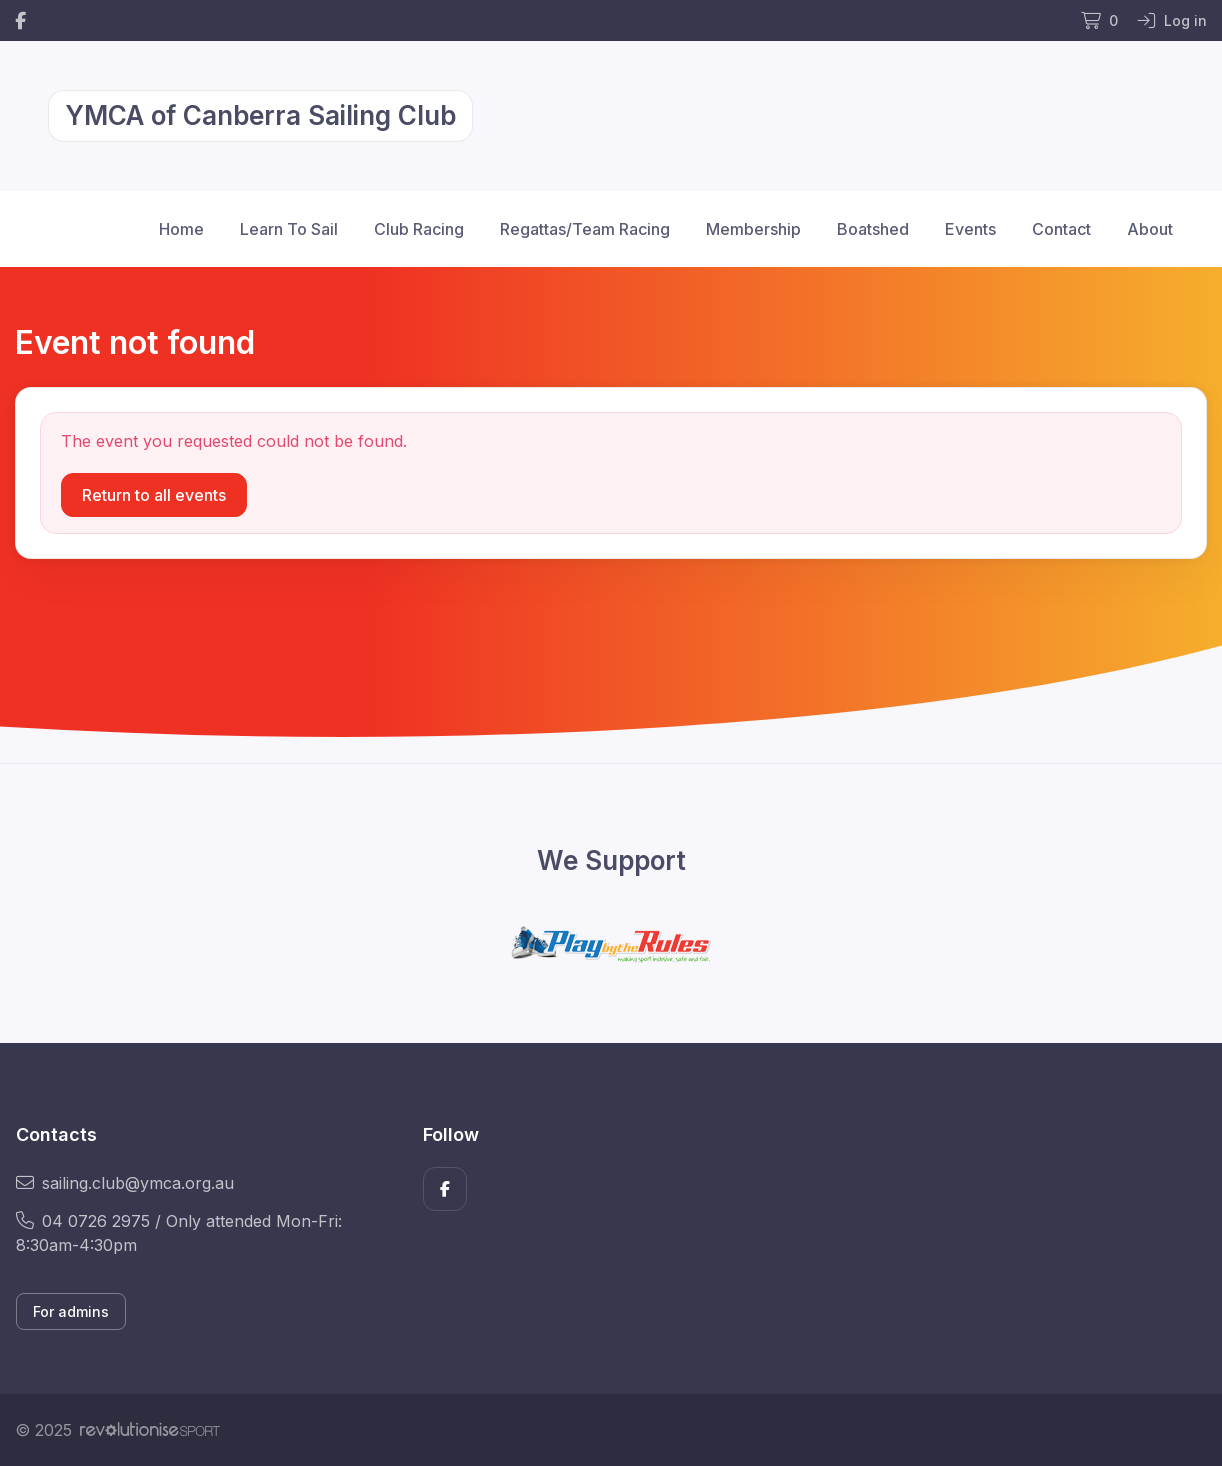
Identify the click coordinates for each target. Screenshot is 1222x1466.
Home (181, 229)
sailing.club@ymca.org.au (125, 1183)
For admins (71, 1311)
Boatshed (873, 229)
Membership (753, 229)
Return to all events (154, 495)
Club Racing (419, 229)
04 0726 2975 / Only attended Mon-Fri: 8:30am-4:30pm (179, 1233)
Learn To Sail (289, 229)
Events (970, 229)
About (1150, 229)
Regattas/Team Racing (585, 229)
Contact (1061, 229)
